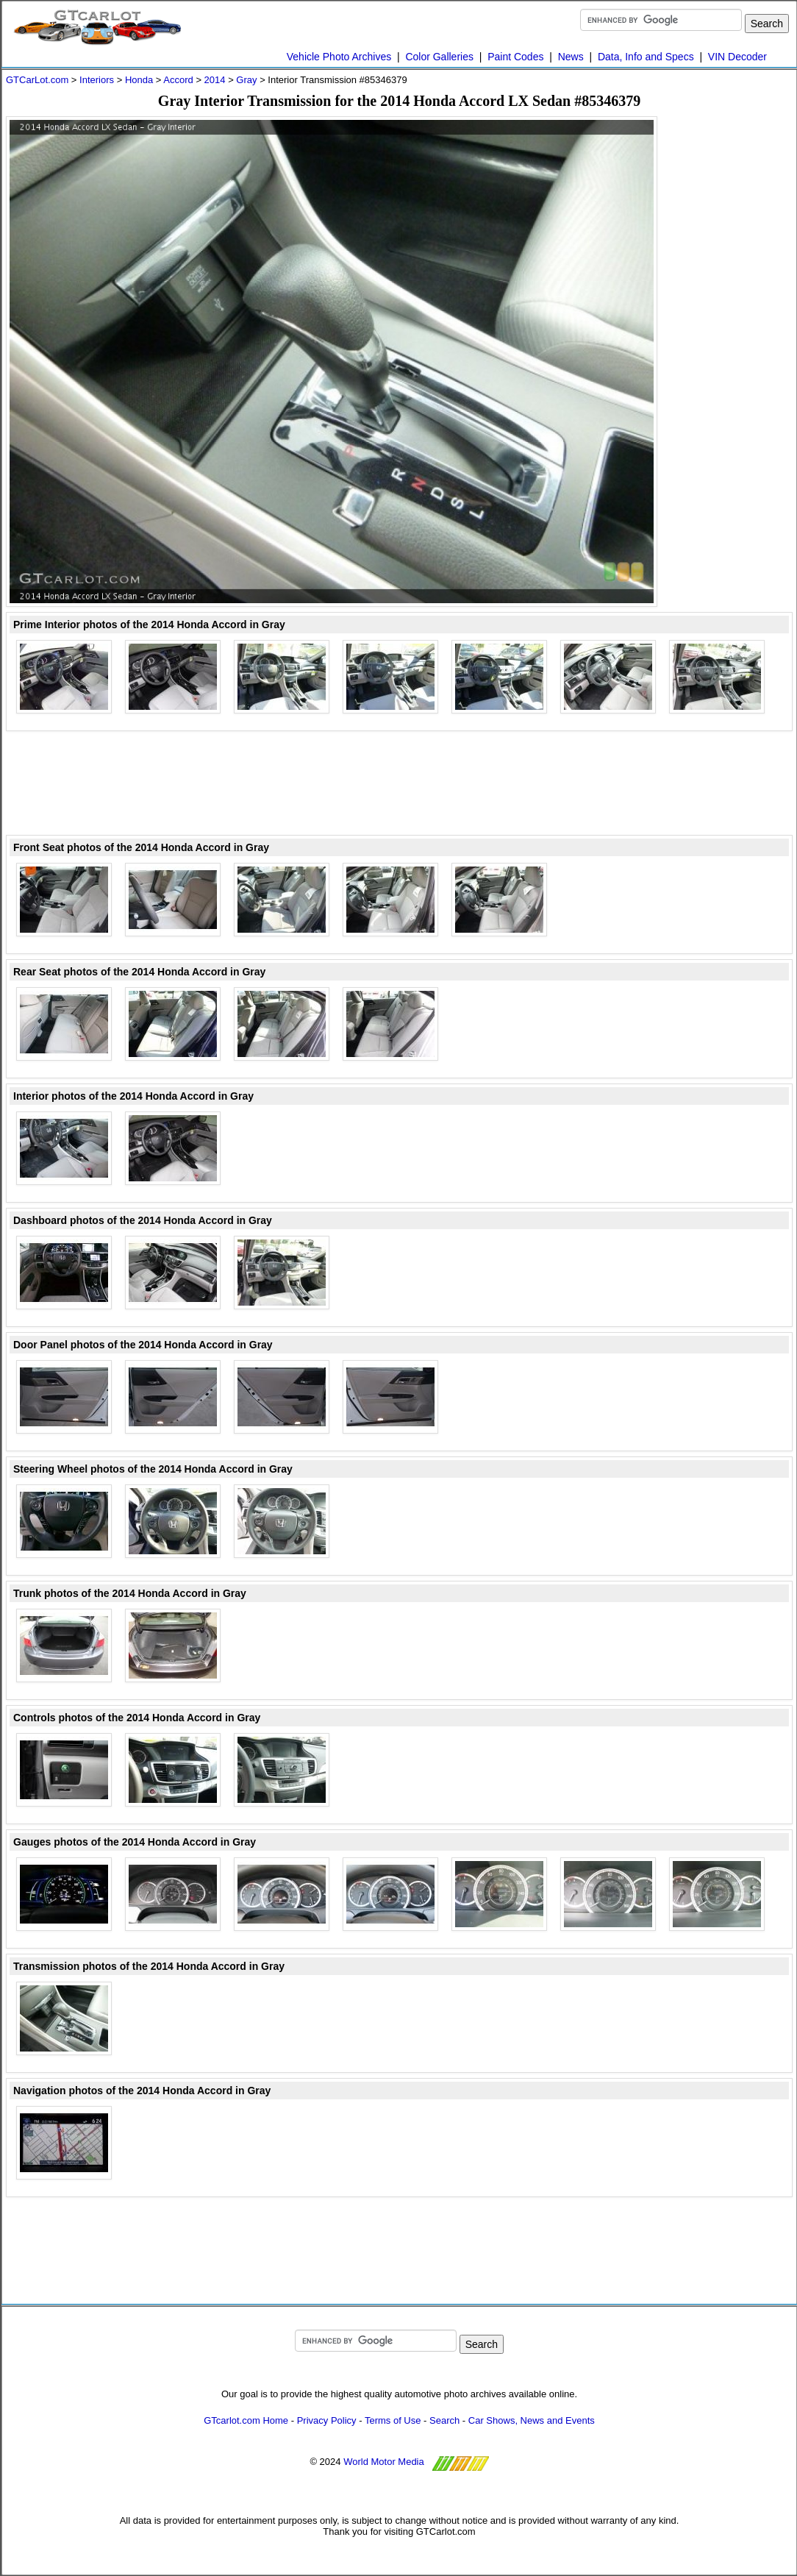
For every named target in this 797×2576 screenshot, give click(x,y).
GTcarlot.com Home (246, 2420)
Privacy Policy (327, 2420)
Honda (139, 79)
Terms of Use (393, 2420)
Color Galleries (439, 57)
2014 (215, 79)
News (571, 57)
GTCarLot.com (37, 79)
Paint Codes (515, 57)
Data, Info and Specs (646, 57)
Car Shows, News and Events (531, 2420)
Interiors (96, 79)
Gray (246, 79)
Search (444, 2420)
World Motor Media (383, 2461)
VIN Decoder (737, 57)
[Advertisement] (734, 337)
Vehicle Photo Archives (339, 57)
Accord (178, 79)
